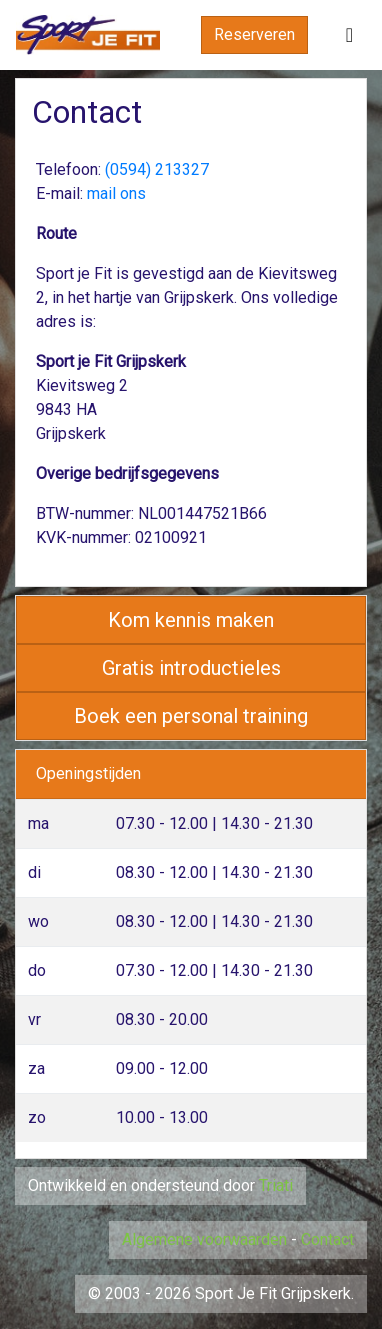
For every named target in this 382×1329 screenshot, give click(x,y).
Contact (327, 1239)
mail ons (116, 193)
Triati (276, 1185)
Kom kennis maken (191, 620)
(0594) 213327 (157, 169)
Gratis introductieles (191, 668)
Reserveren (254, 34)
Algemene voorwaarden (204, 1239)
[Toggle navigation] (349, 35)
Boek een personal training (191, 716)
